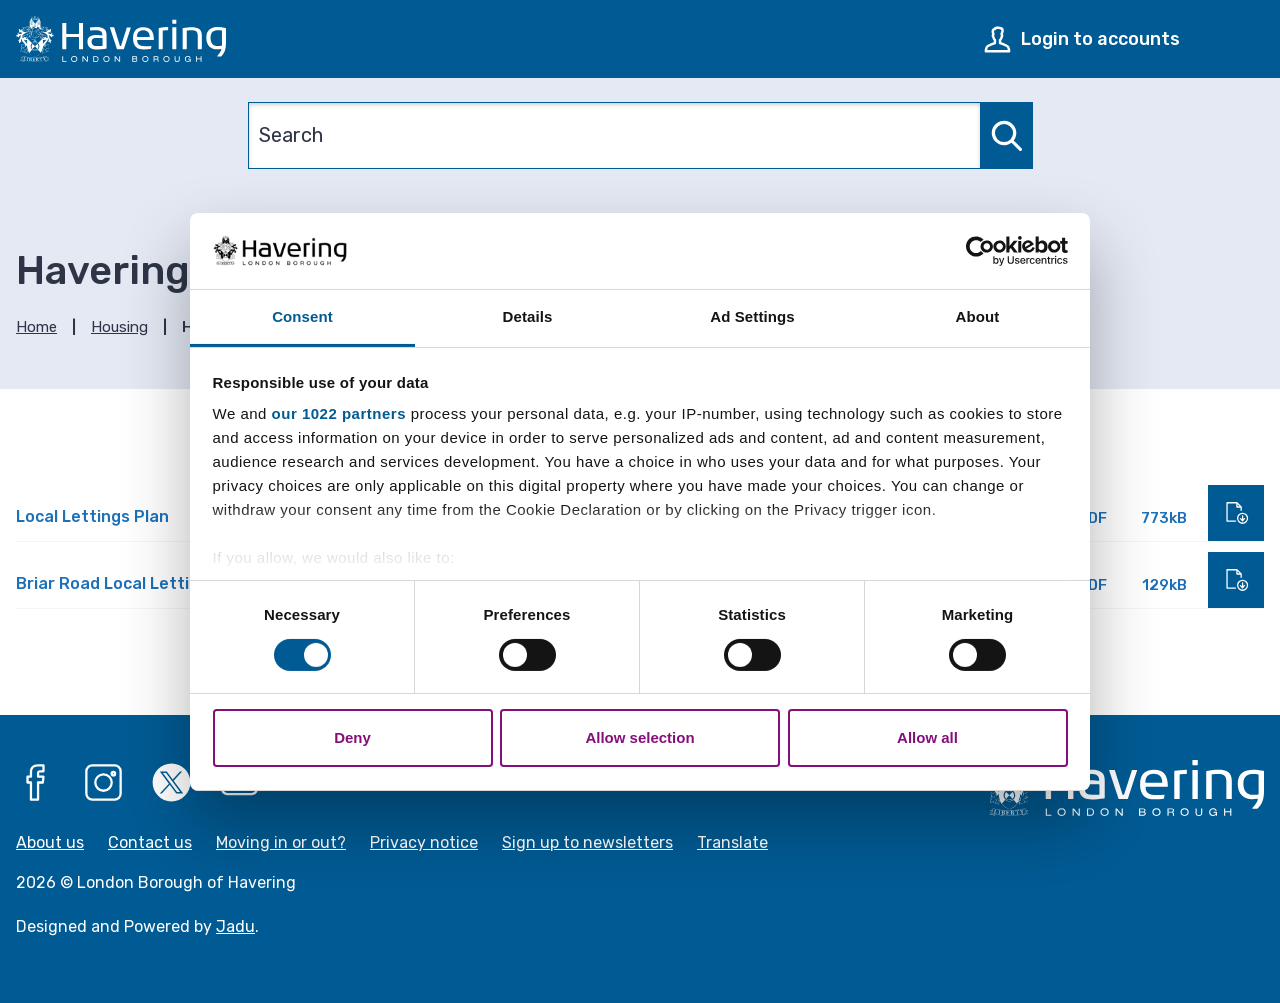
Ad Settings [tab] (752, 316)
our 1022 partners (339, 413)
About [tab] (978, 316)
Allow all (927, 737)
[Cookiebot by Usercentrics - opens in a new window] (980, 251)
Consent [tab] (302, 316)
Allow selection (639, 737)
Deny (352, 737)
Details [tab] (528, 316)
